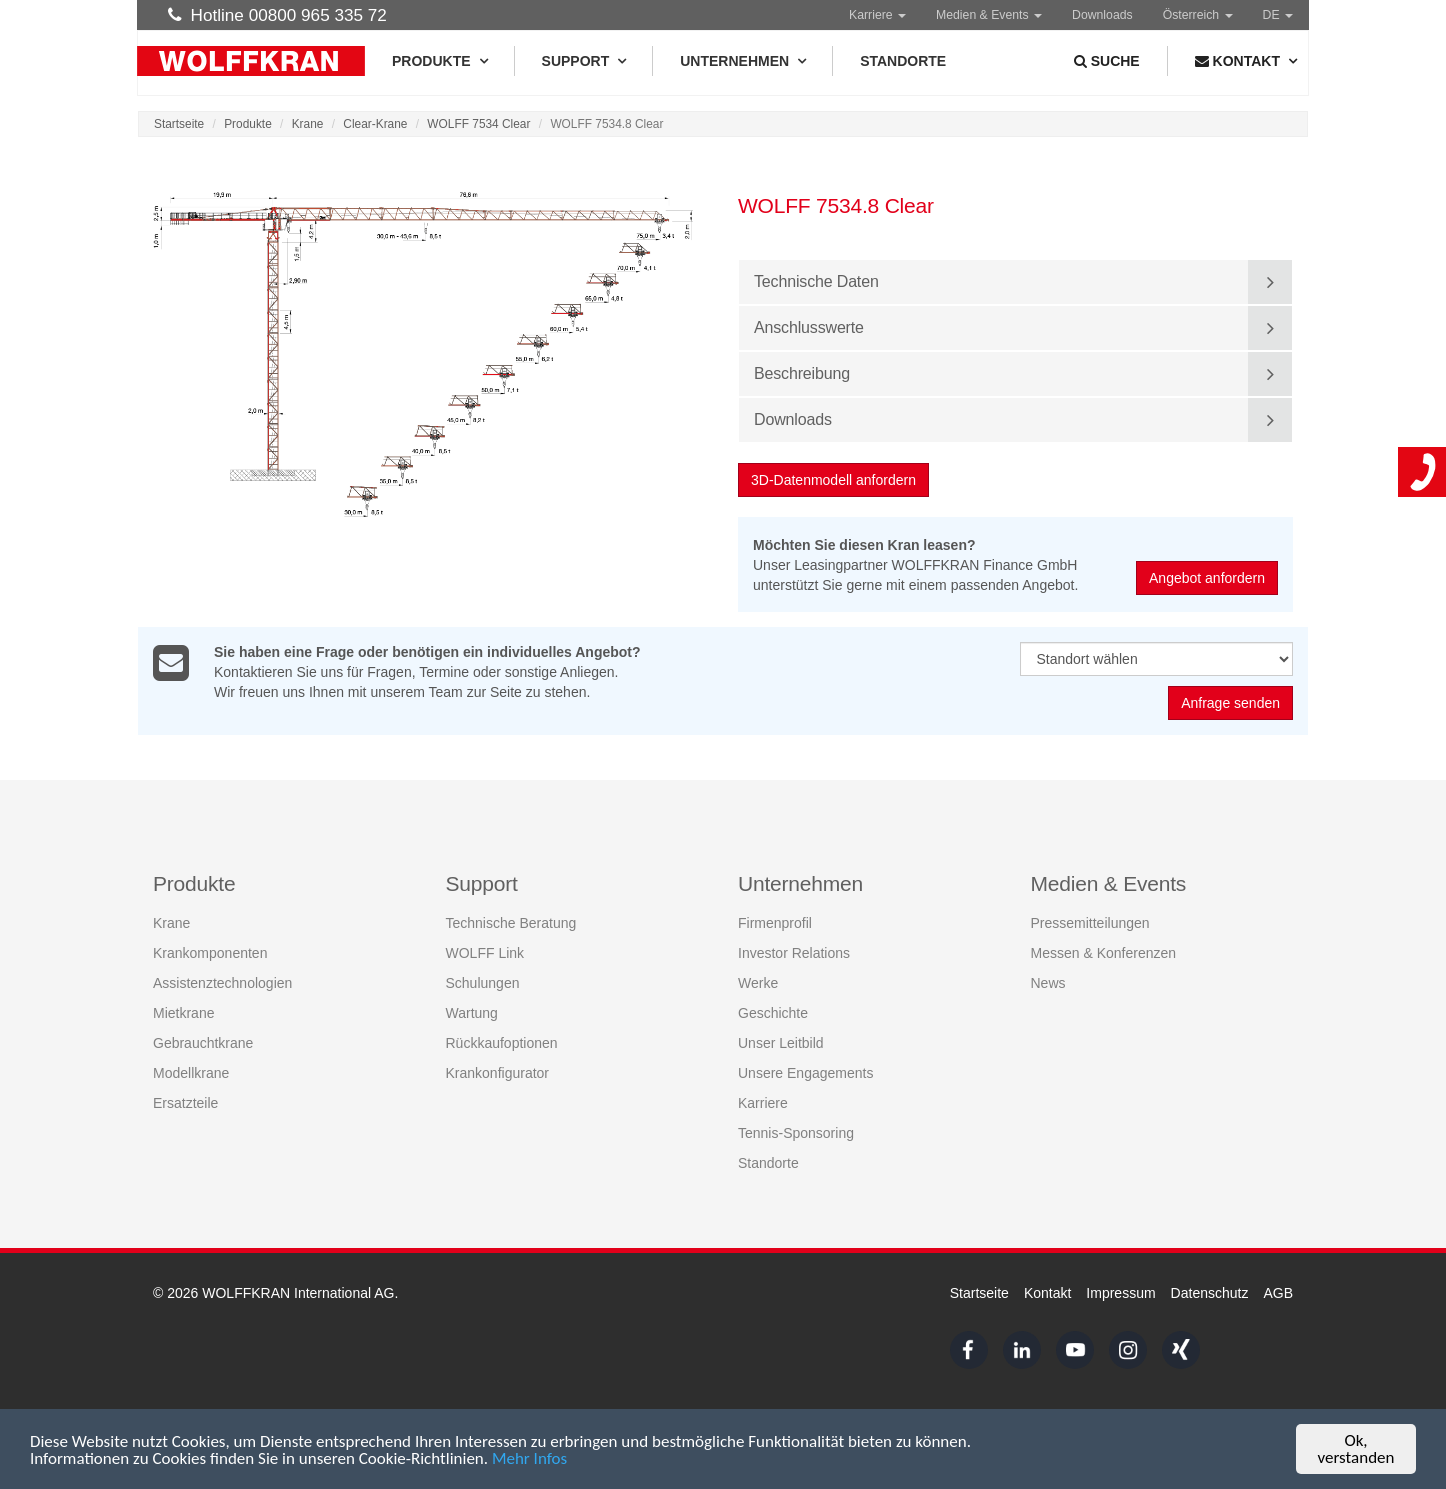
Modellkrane (191, 1072)
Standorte (903, 61)
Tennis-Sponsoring (796, 1132)
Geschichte (773, 1012)
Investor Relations (794, 952)
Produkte (439, 61)
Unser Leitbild (781, 1042)
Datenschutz (1210, 1293)
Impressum (1120, 1293)
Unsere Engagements (805, 1072)
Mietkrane (183, 1012)
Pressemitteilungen (1090, 922)
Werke (758, 982)
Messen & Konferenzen (1104, 952)
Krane (308, 124)
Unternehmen (742, 61)
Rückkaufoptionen (502, 1042)
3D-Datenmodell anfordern (834, 480)
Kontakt (1047, 1293)
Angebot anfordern (1208, 578)
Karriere (877, 15)
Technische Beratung (511, 922)
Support (584, 61)
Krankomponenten (210, 952)
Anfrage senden (1230, 704)
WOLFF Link (485, 952)
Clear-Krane (375, 124)
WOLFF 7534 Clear (478, 124)
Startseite (179, 124)
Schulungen (483, 982)
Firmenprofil (775, 922)
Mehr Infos (529, 1460)
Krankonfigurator (498, 1072)
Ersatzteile (185, 1102)
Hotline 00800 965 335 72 (277, 15)
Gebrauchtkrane (203, 1042)
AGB (1278, 1293)
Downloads (1102, 15)
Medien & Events (989, 15)
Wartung (472, 1012)
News (1048, 982)
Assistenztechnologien (222, 982)
